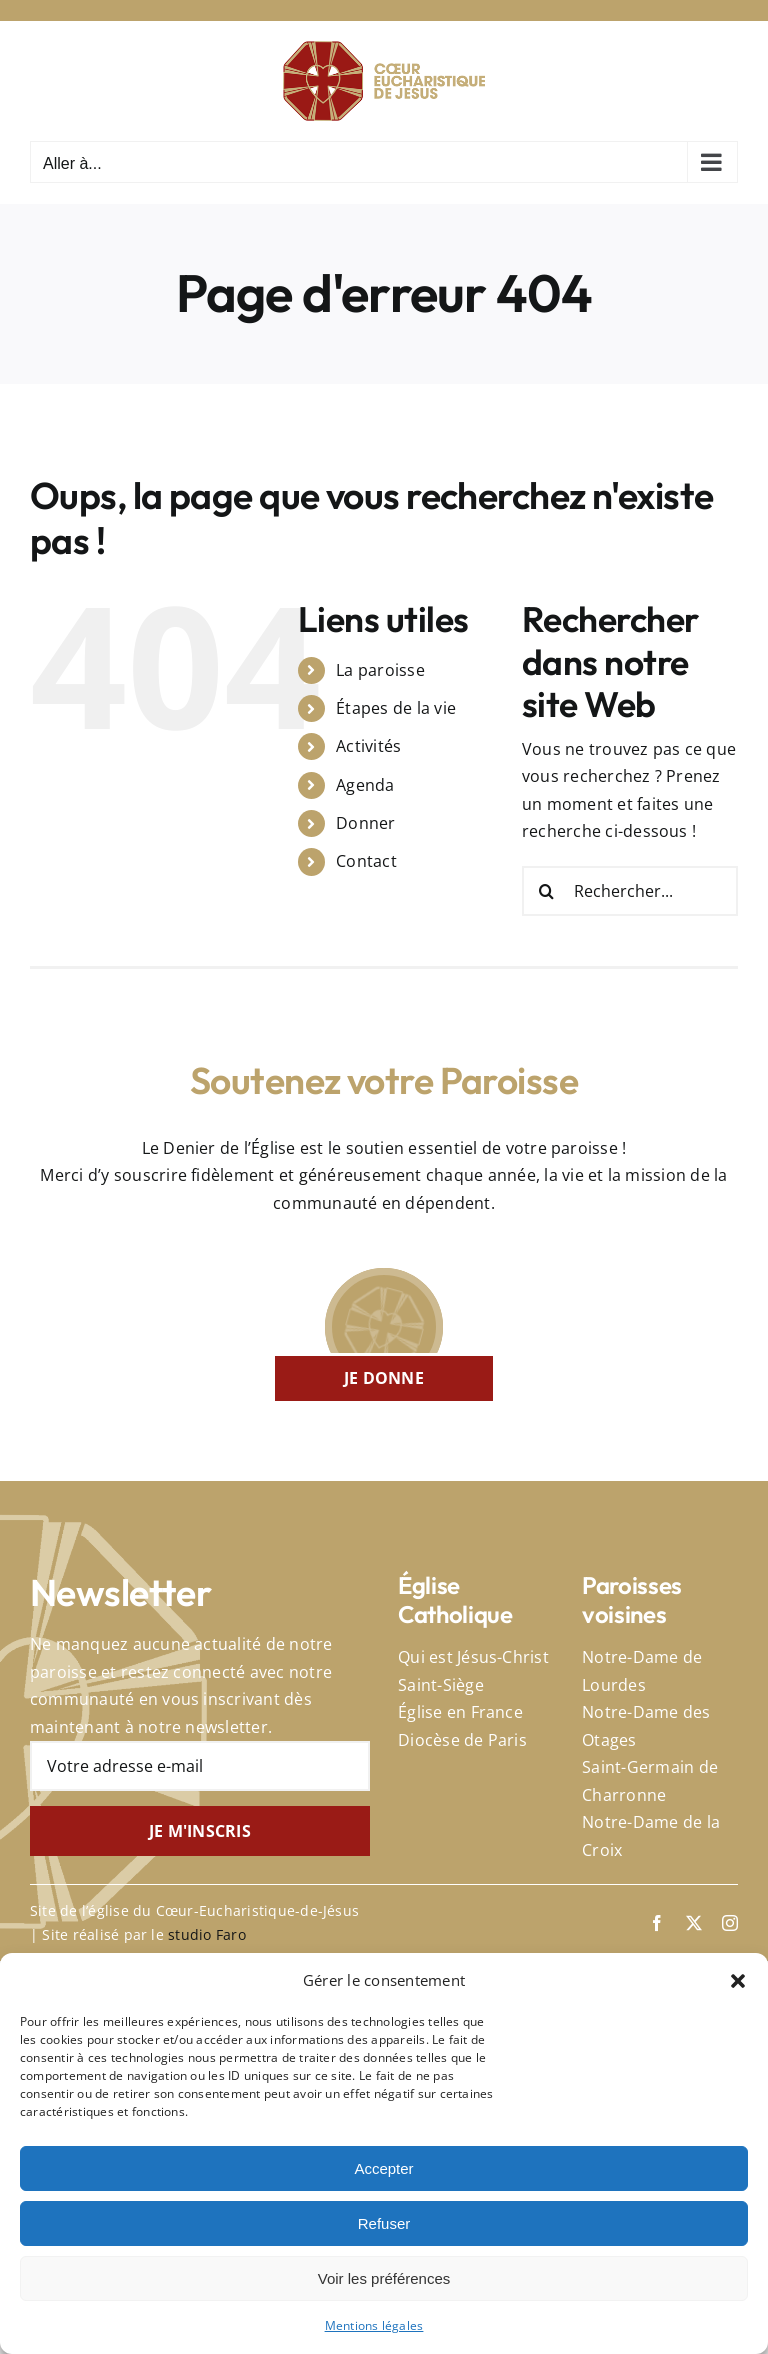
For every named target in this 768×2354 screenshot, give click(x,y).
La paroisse (380, 670)
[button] (738, 1981)
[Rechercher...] (630, 891)
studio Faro (207, 1934)
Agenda (365, 785)
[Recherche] (547, 891)
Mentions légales (374, 2325)
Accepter (383, 2168)
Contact (366, 861)
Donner (365, 823)
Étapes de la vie (396, 708)
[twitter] (694, 1923)
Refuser (384, 2223)
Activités (368, 746)
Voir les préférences (384, 2278)
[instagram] (730, 1923)
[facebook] (657, 1923)
